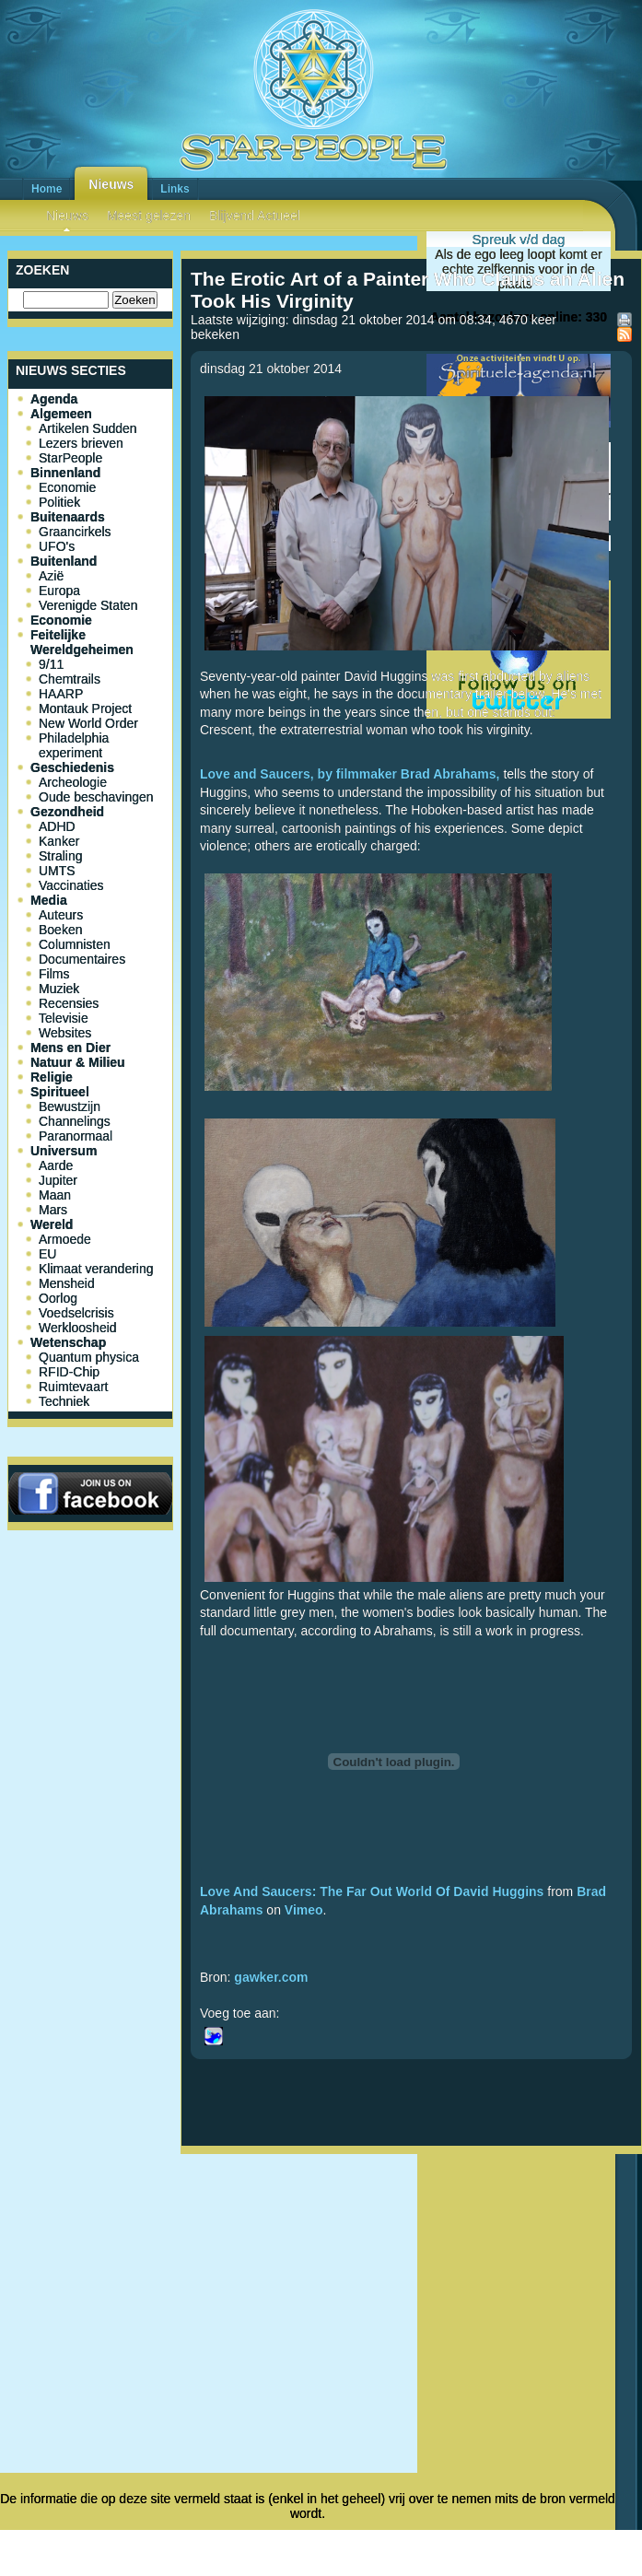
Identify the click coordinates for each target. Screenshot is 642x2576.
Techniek (64, 1401)
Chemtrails (69, 679)
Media (48, 900)
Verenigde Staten (88, 605)
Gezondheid (67, 811)
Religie (51, 1077)
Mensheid (67, 1283)
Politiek (59, 502)
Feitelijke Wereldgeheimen (82, 642)
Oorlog (58, 1298)
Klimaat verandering (96, 1268)
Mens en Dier (70, 1047)
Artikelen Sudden (88, 428)
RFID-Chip (69, 1371)
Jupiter (58, 1180)
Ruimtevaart (73, 1386)
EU (47, 1254)
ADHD (57, 826)
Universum (63, 1150)
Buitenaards (67, 516)
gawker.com (271, 1977)
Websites (65, 1032)
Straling (60, 856)
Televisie (63, 1018)
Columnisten (75, 944)
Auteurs (61, 914)
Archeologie (73, 782)
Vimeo (304, 1910)
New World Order (88, 723)
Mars (53, 1209)
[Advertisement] (411, 2252)
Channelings (75, 1121)
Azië (51, 575)
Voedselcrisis (76, 1313)
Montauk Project (85, 708)
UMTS (57, 870)
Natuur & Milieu (77, 1062)
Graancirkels (75, 531)
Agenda (53, 399)
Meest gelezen (149, 215)
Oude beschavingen (96, 797)
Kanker (59, 841)
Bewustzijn (69, 1106)
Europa (59, 590)
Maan (55, 1195)
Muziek (59, 988)
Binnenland (65, 472)
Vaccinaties (71, 885)
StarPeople (70, 458)
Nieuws (111, 184)
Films (54, 973)
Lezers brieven (81, 443)
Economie (67, 487)
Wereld (51, 1224)
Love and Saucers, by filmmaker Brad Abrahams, (350, 774)
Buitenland (63, 561)
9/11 (51, 664)
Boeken (60, 929)
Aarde (56, 1165)
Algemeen (61, 413)
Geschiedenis (72, 767)
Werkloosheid (78, 1327)
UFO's (57, 546)
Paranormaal (75, 1136)
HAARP (61, 693)
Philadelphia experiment (74, 745)
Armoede (65, 1239)
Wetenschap (68, 1342)
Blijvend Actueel (254, 215)
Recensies (69, 1003)
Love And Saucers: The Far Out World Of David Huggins (371, 1891)
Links (174, 188)
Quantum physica (89, 1357)
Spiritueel (59, 1091)
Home (46, 188)
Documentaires (82, 959)
